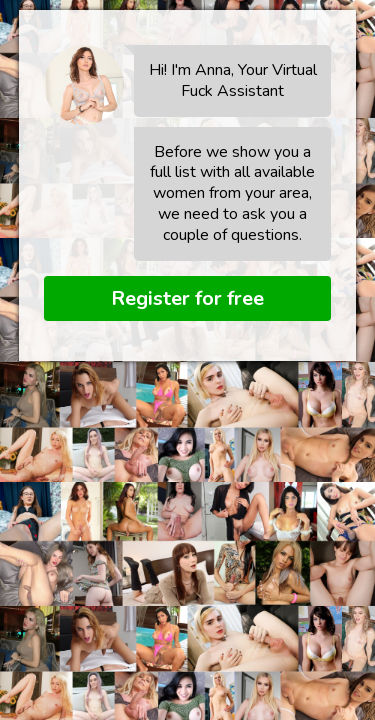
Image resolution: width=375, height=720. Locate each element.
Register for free (187, 298)
